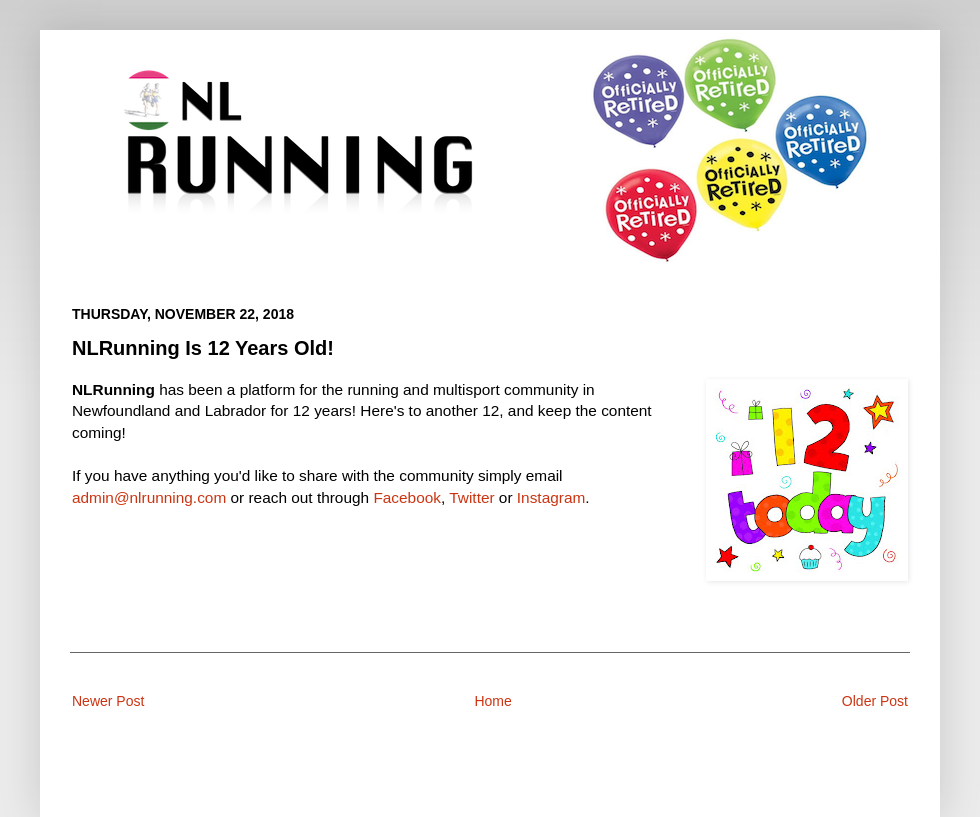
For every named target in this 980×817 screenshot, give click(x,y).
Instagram (551, 497)
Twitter (471, 497)
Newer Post (108, 701)
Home (492, 701)
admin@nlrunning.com (149, 497)
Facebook (407, 497)
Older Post (875, 701)
